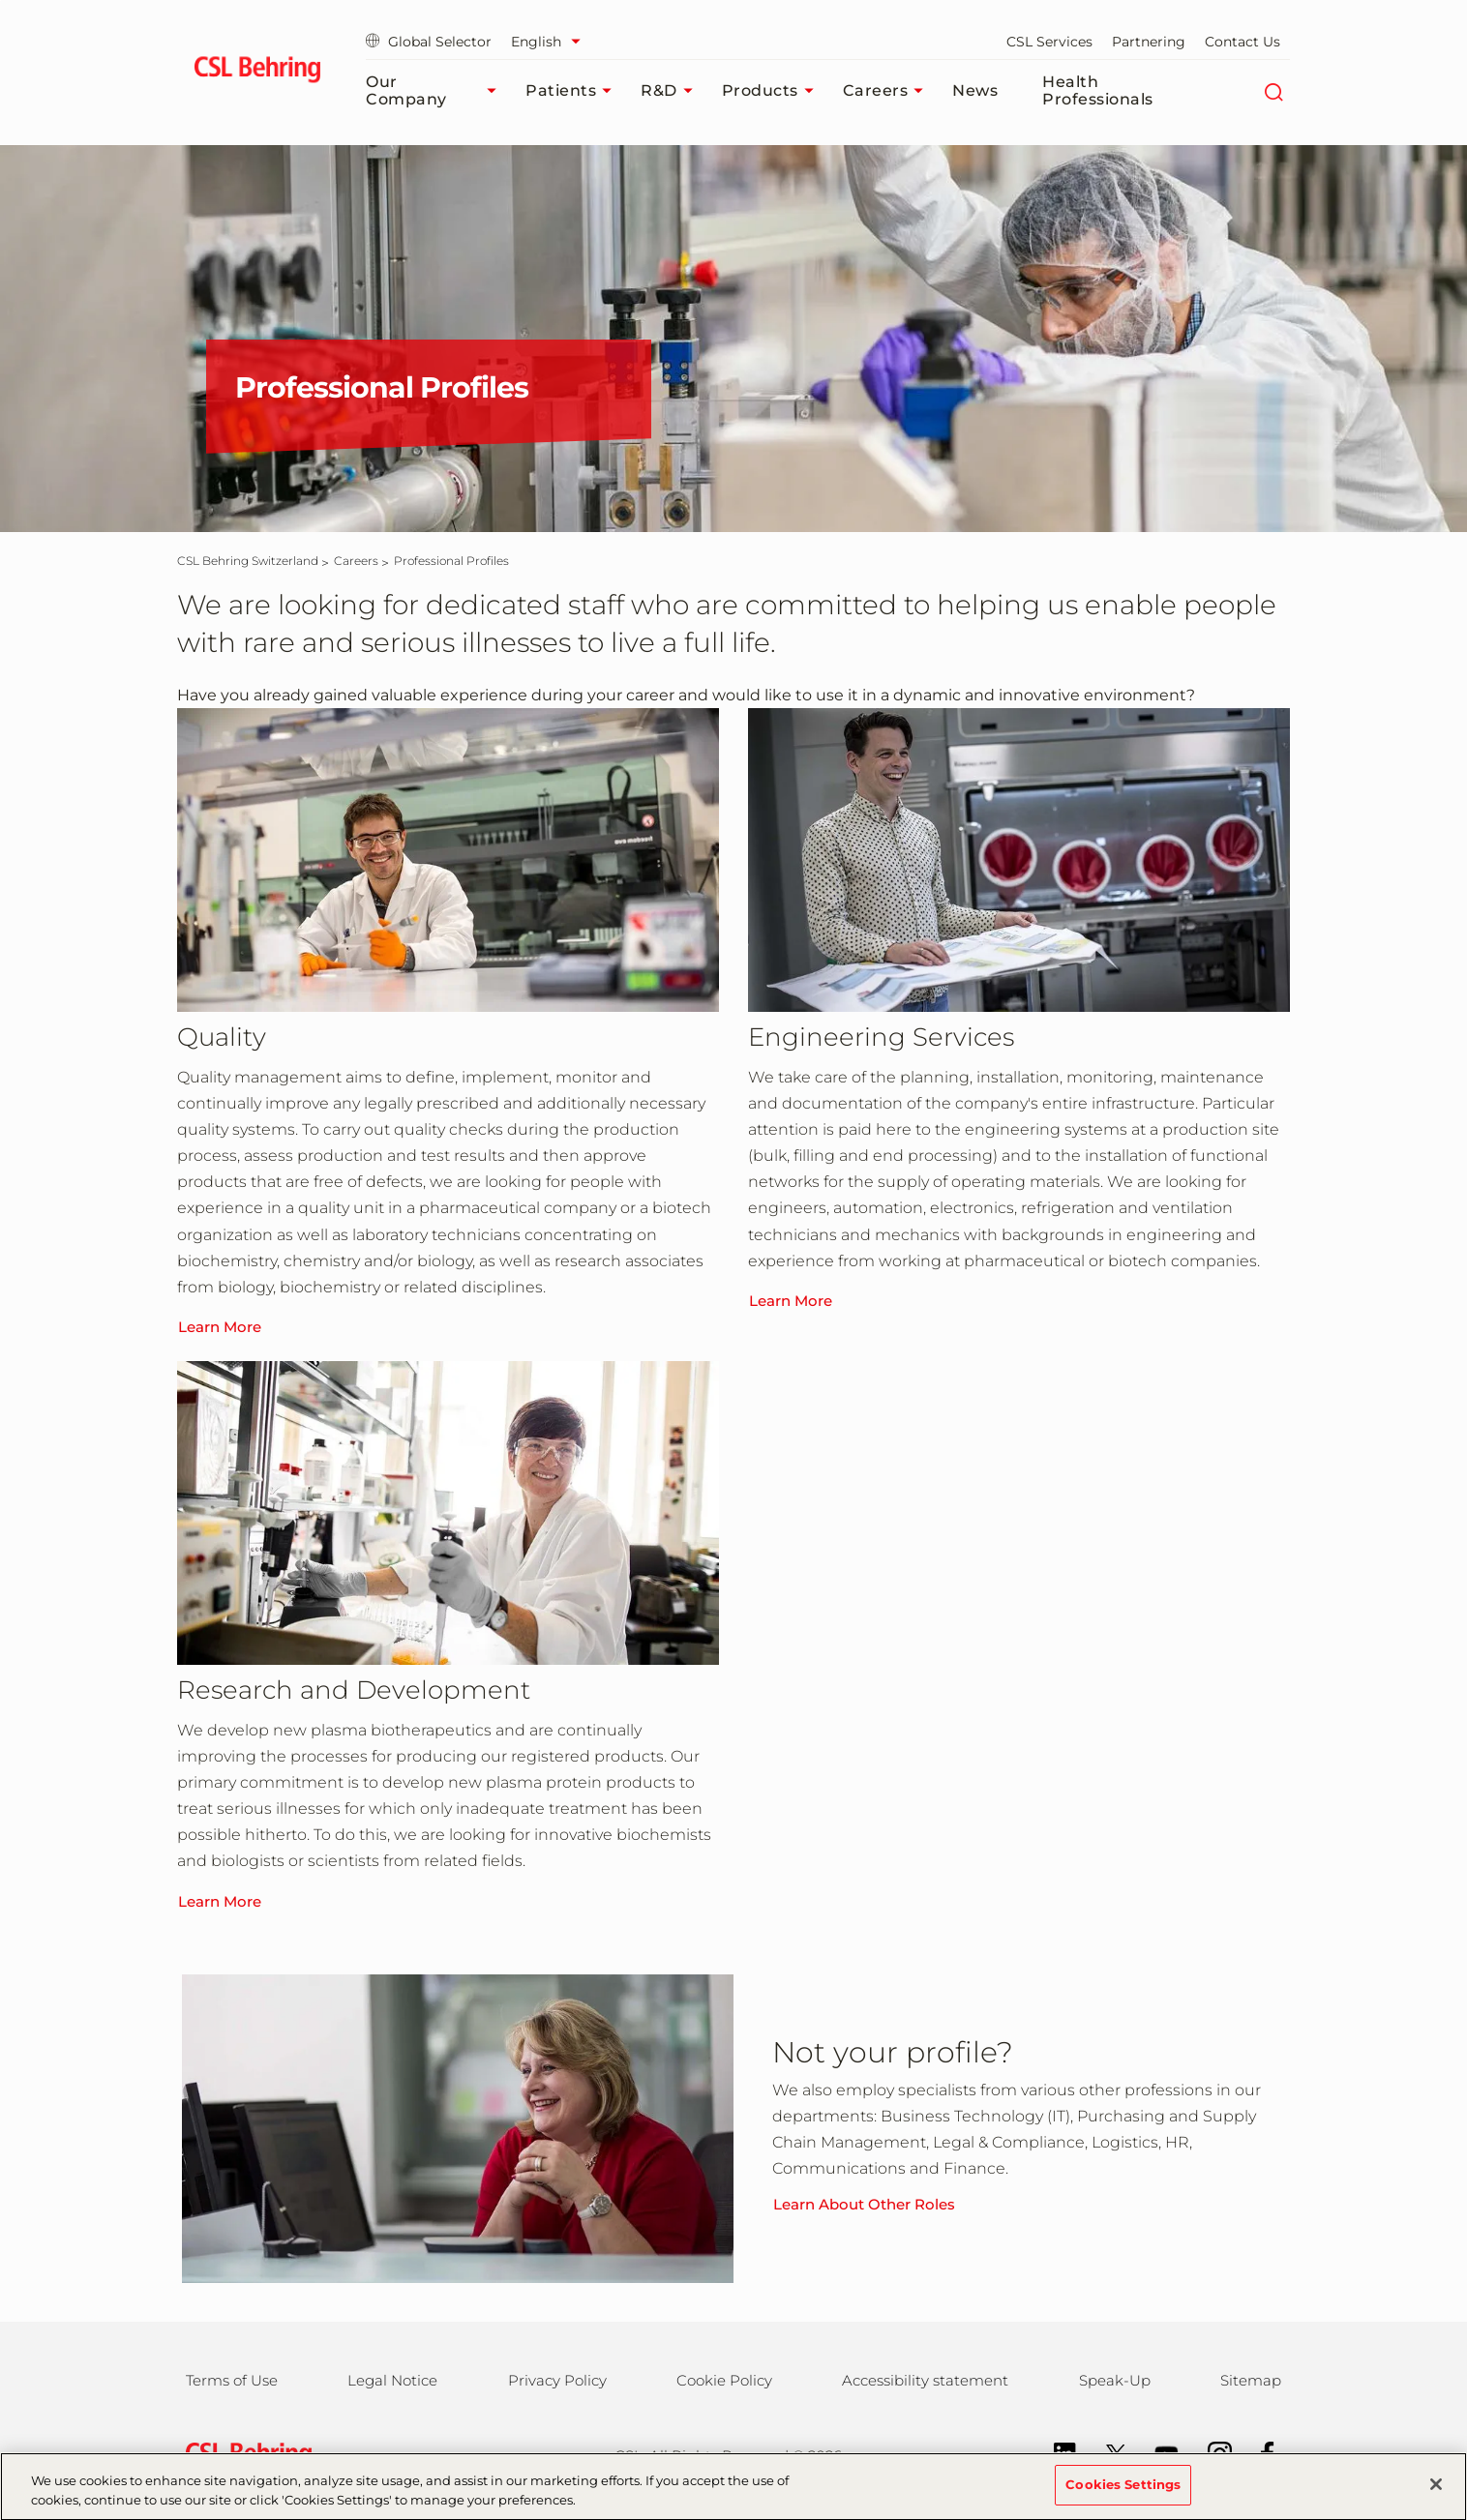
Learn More (219, 1327)
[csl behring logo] (244, 2454)
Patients (573, 90)
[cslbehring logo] (257, 72)
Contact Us (1242, 41)
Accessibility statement (925, 2380)
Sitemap (1250, 2380)
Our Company (436, 90)
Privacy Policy (557, 2380)
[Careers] (356, 560)
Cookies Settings (1123, 2493)
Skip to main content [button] (0, 0)
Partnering (1148, 41)
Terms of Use (232, 2380)
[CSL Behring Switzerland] (247, 560)
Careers (888, 90)
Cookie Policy (724, 2380)
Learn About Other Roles (864, 2204)
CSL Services (1049, 41)
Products (772, 90)
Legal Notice (392, 2380)
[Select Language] (550, 41)
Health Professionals (1097, 90)
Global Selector (429, 41)
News (975, 90)
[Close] (1436, 2493)
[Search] (1273, 91)
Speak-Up (1115, 2380)
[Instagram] (1210, 2453)
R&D (672, 90)
